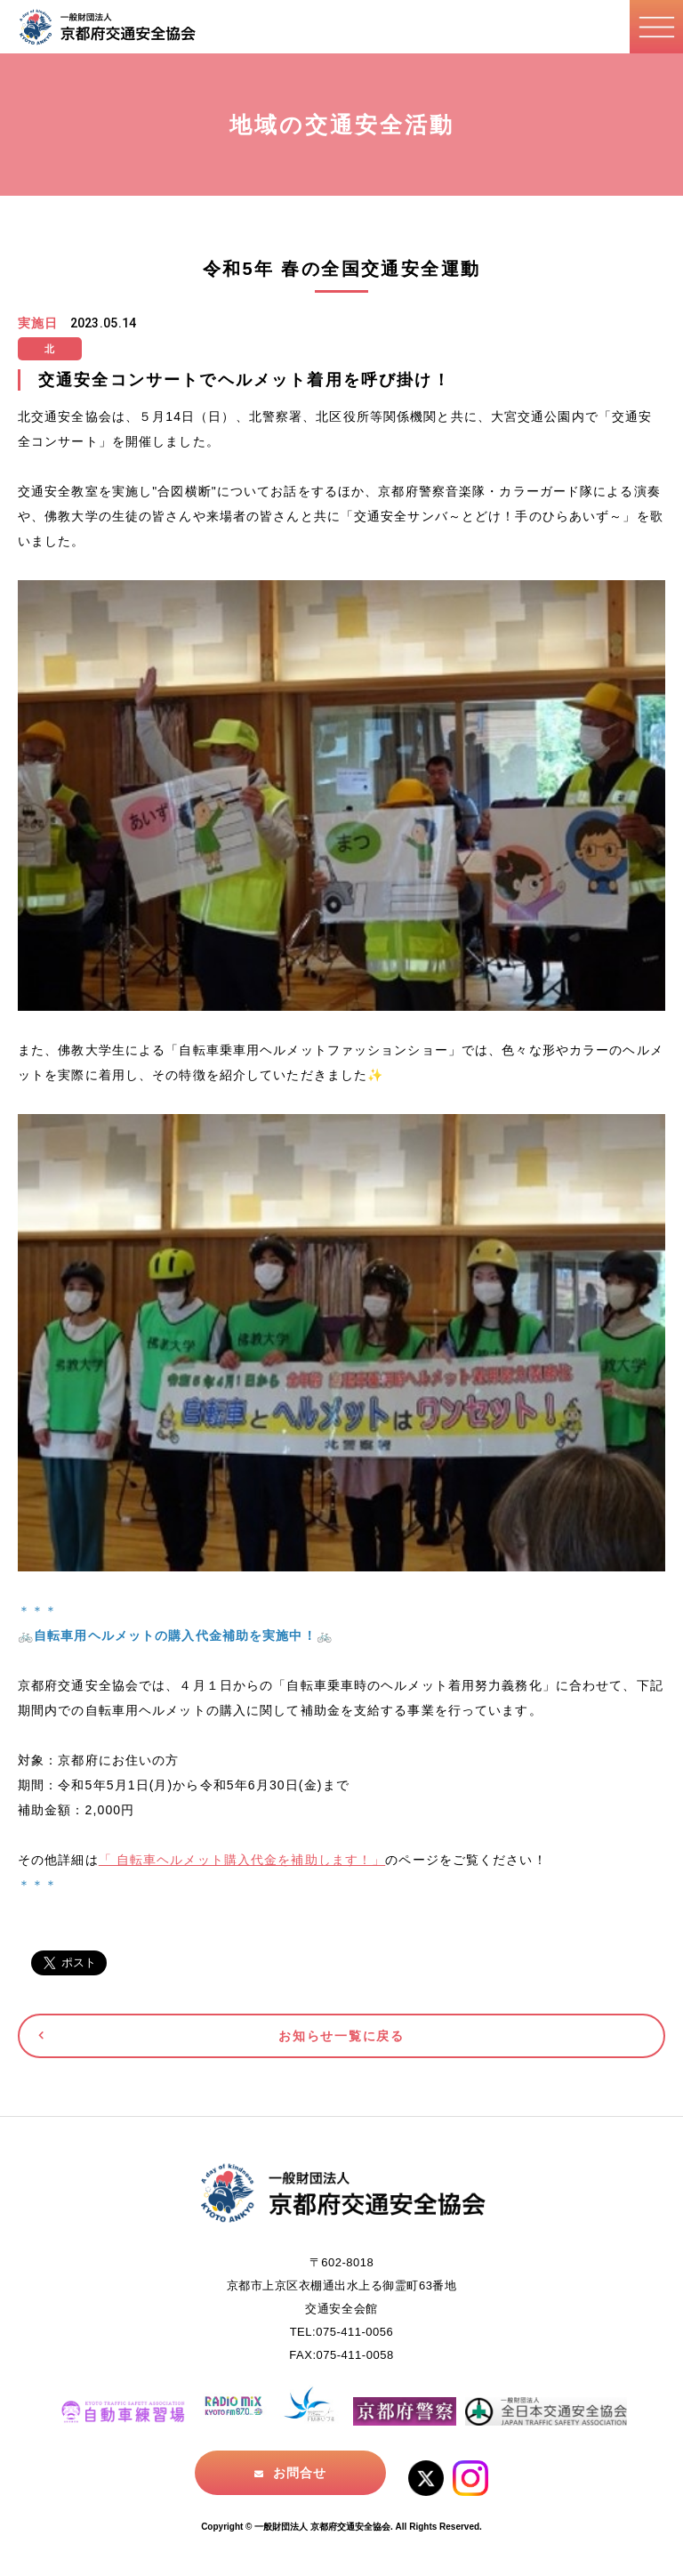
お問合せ (299, 2473)
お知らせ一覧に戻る (341, 2036)
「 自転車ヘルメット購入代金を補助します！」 (242, 1860)
